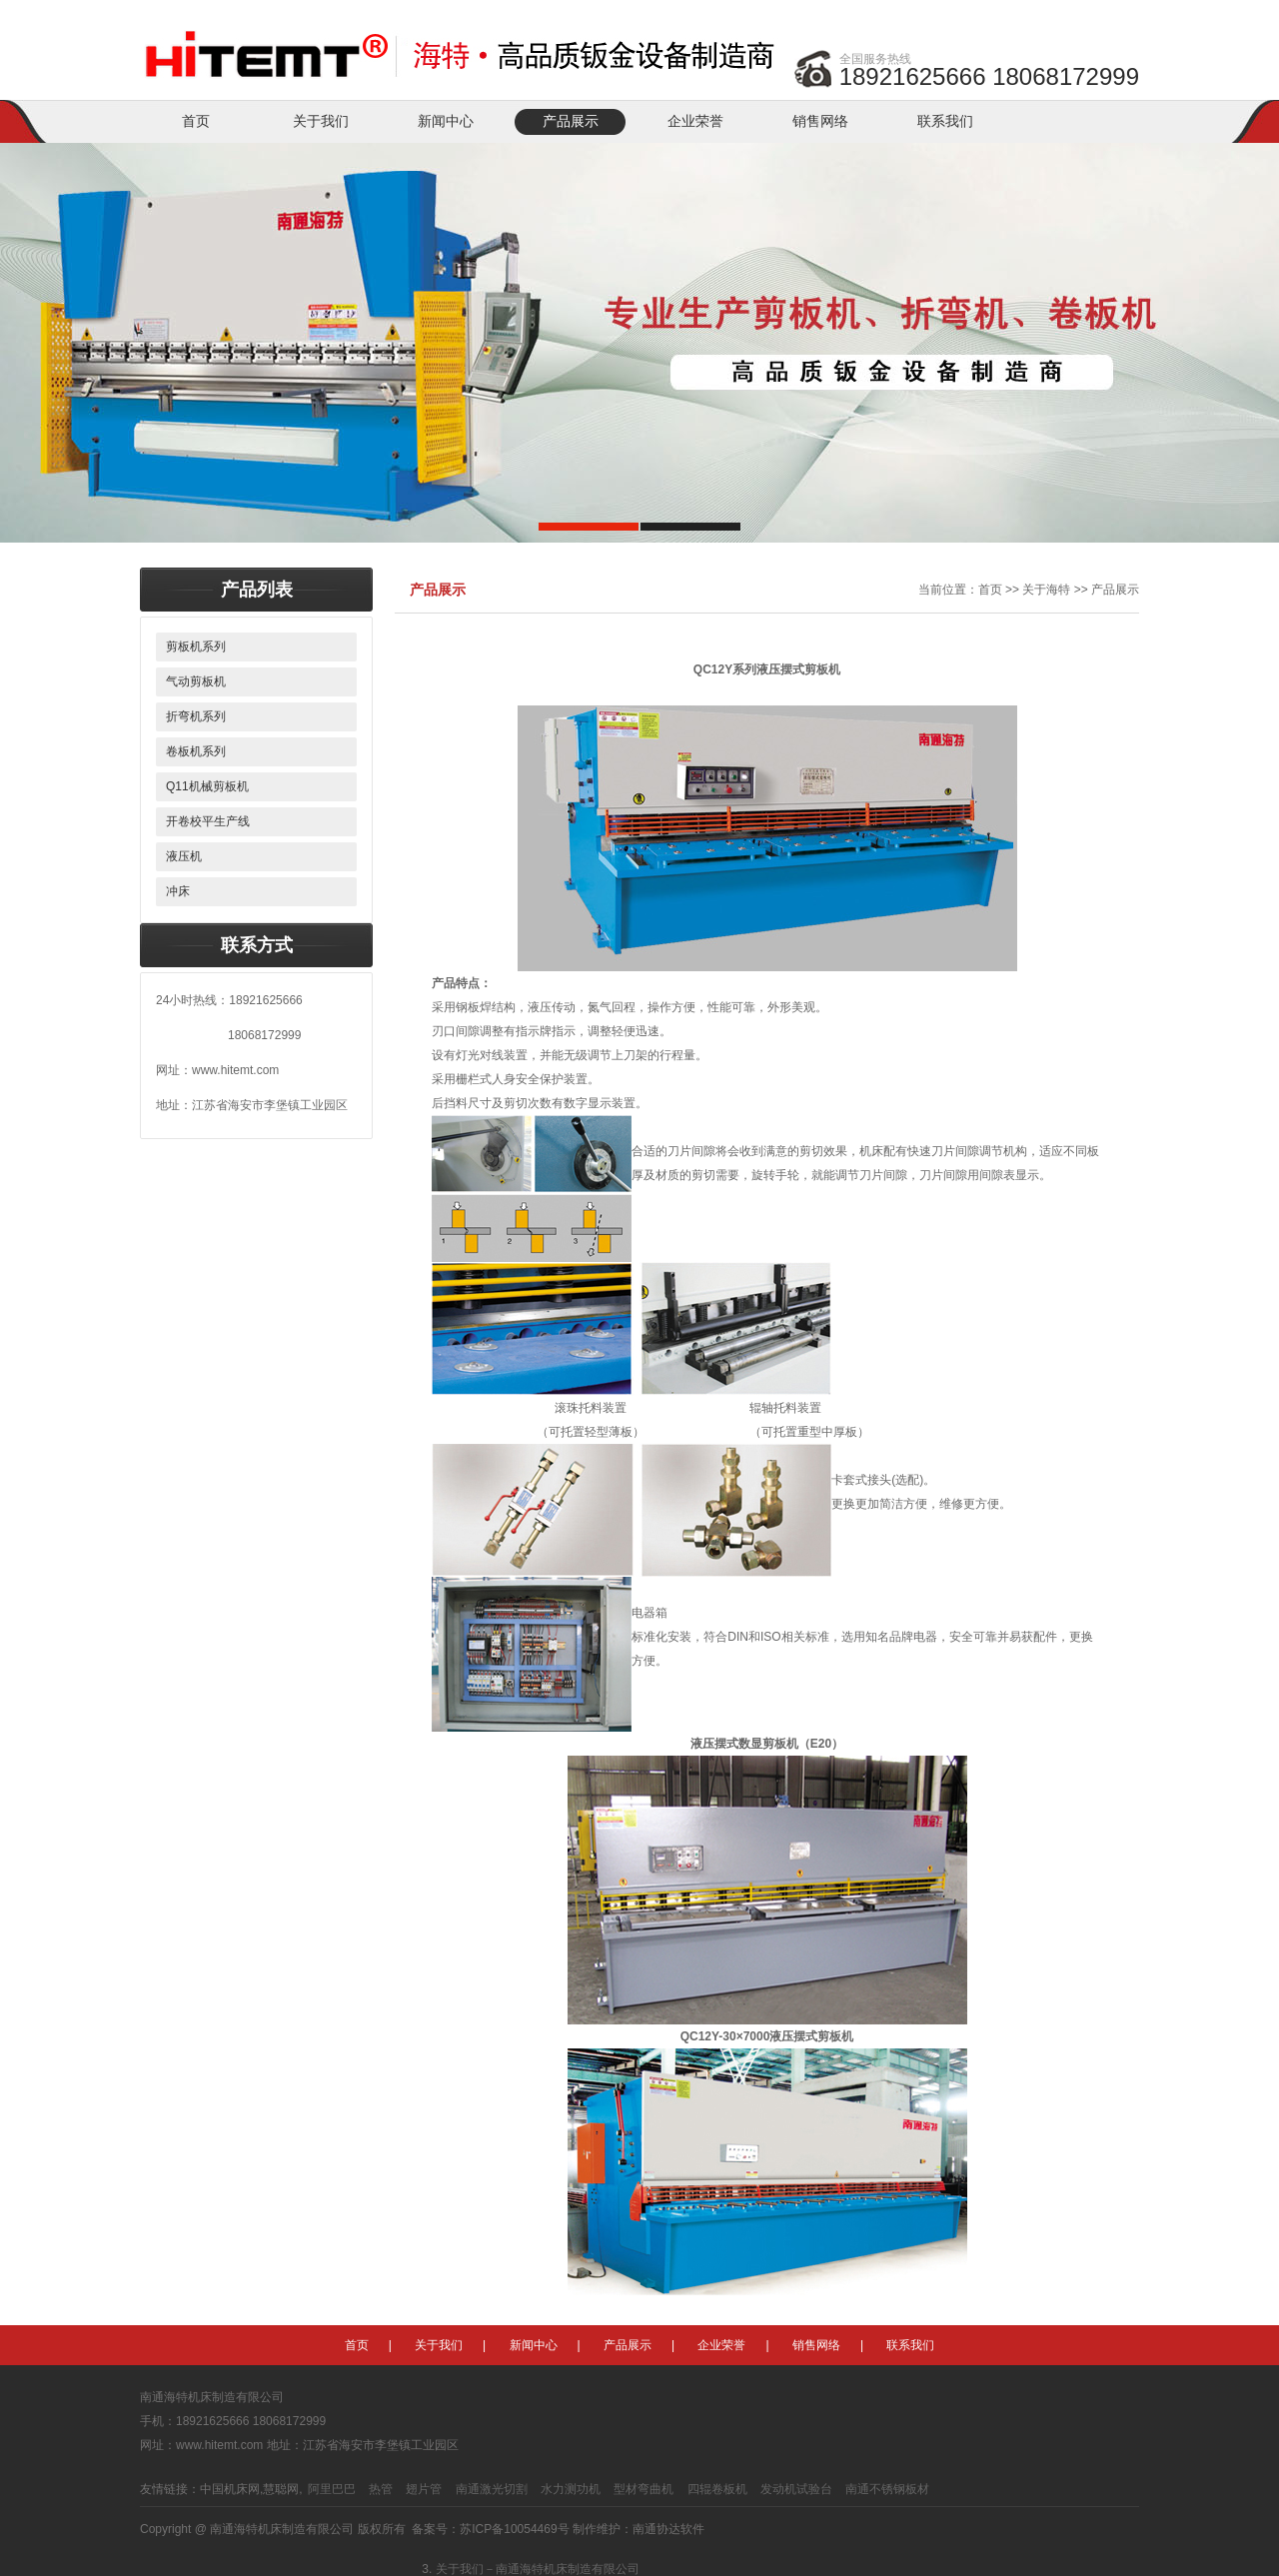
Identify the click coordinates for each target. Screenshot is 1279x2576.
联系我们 (945, 121)
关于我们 (321, 121)
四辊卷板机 (717, 2489)
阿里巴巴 (332, 2489)
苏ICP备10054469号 (514, 2529)
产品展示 (571, 121)
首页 (196, 121)
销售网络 (820, 121)
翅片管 (424, 2489)
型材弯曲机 (643, 2489)
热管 (381, 2489)
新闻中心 (446, 121)
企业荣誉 (695, 121)
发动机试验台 (796, 2489)
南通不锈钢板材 (887, 2489)
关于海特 (1046, 590)
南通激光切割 (492, 2489)
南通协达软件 (668, 2529)
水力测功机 (571, 2489)
